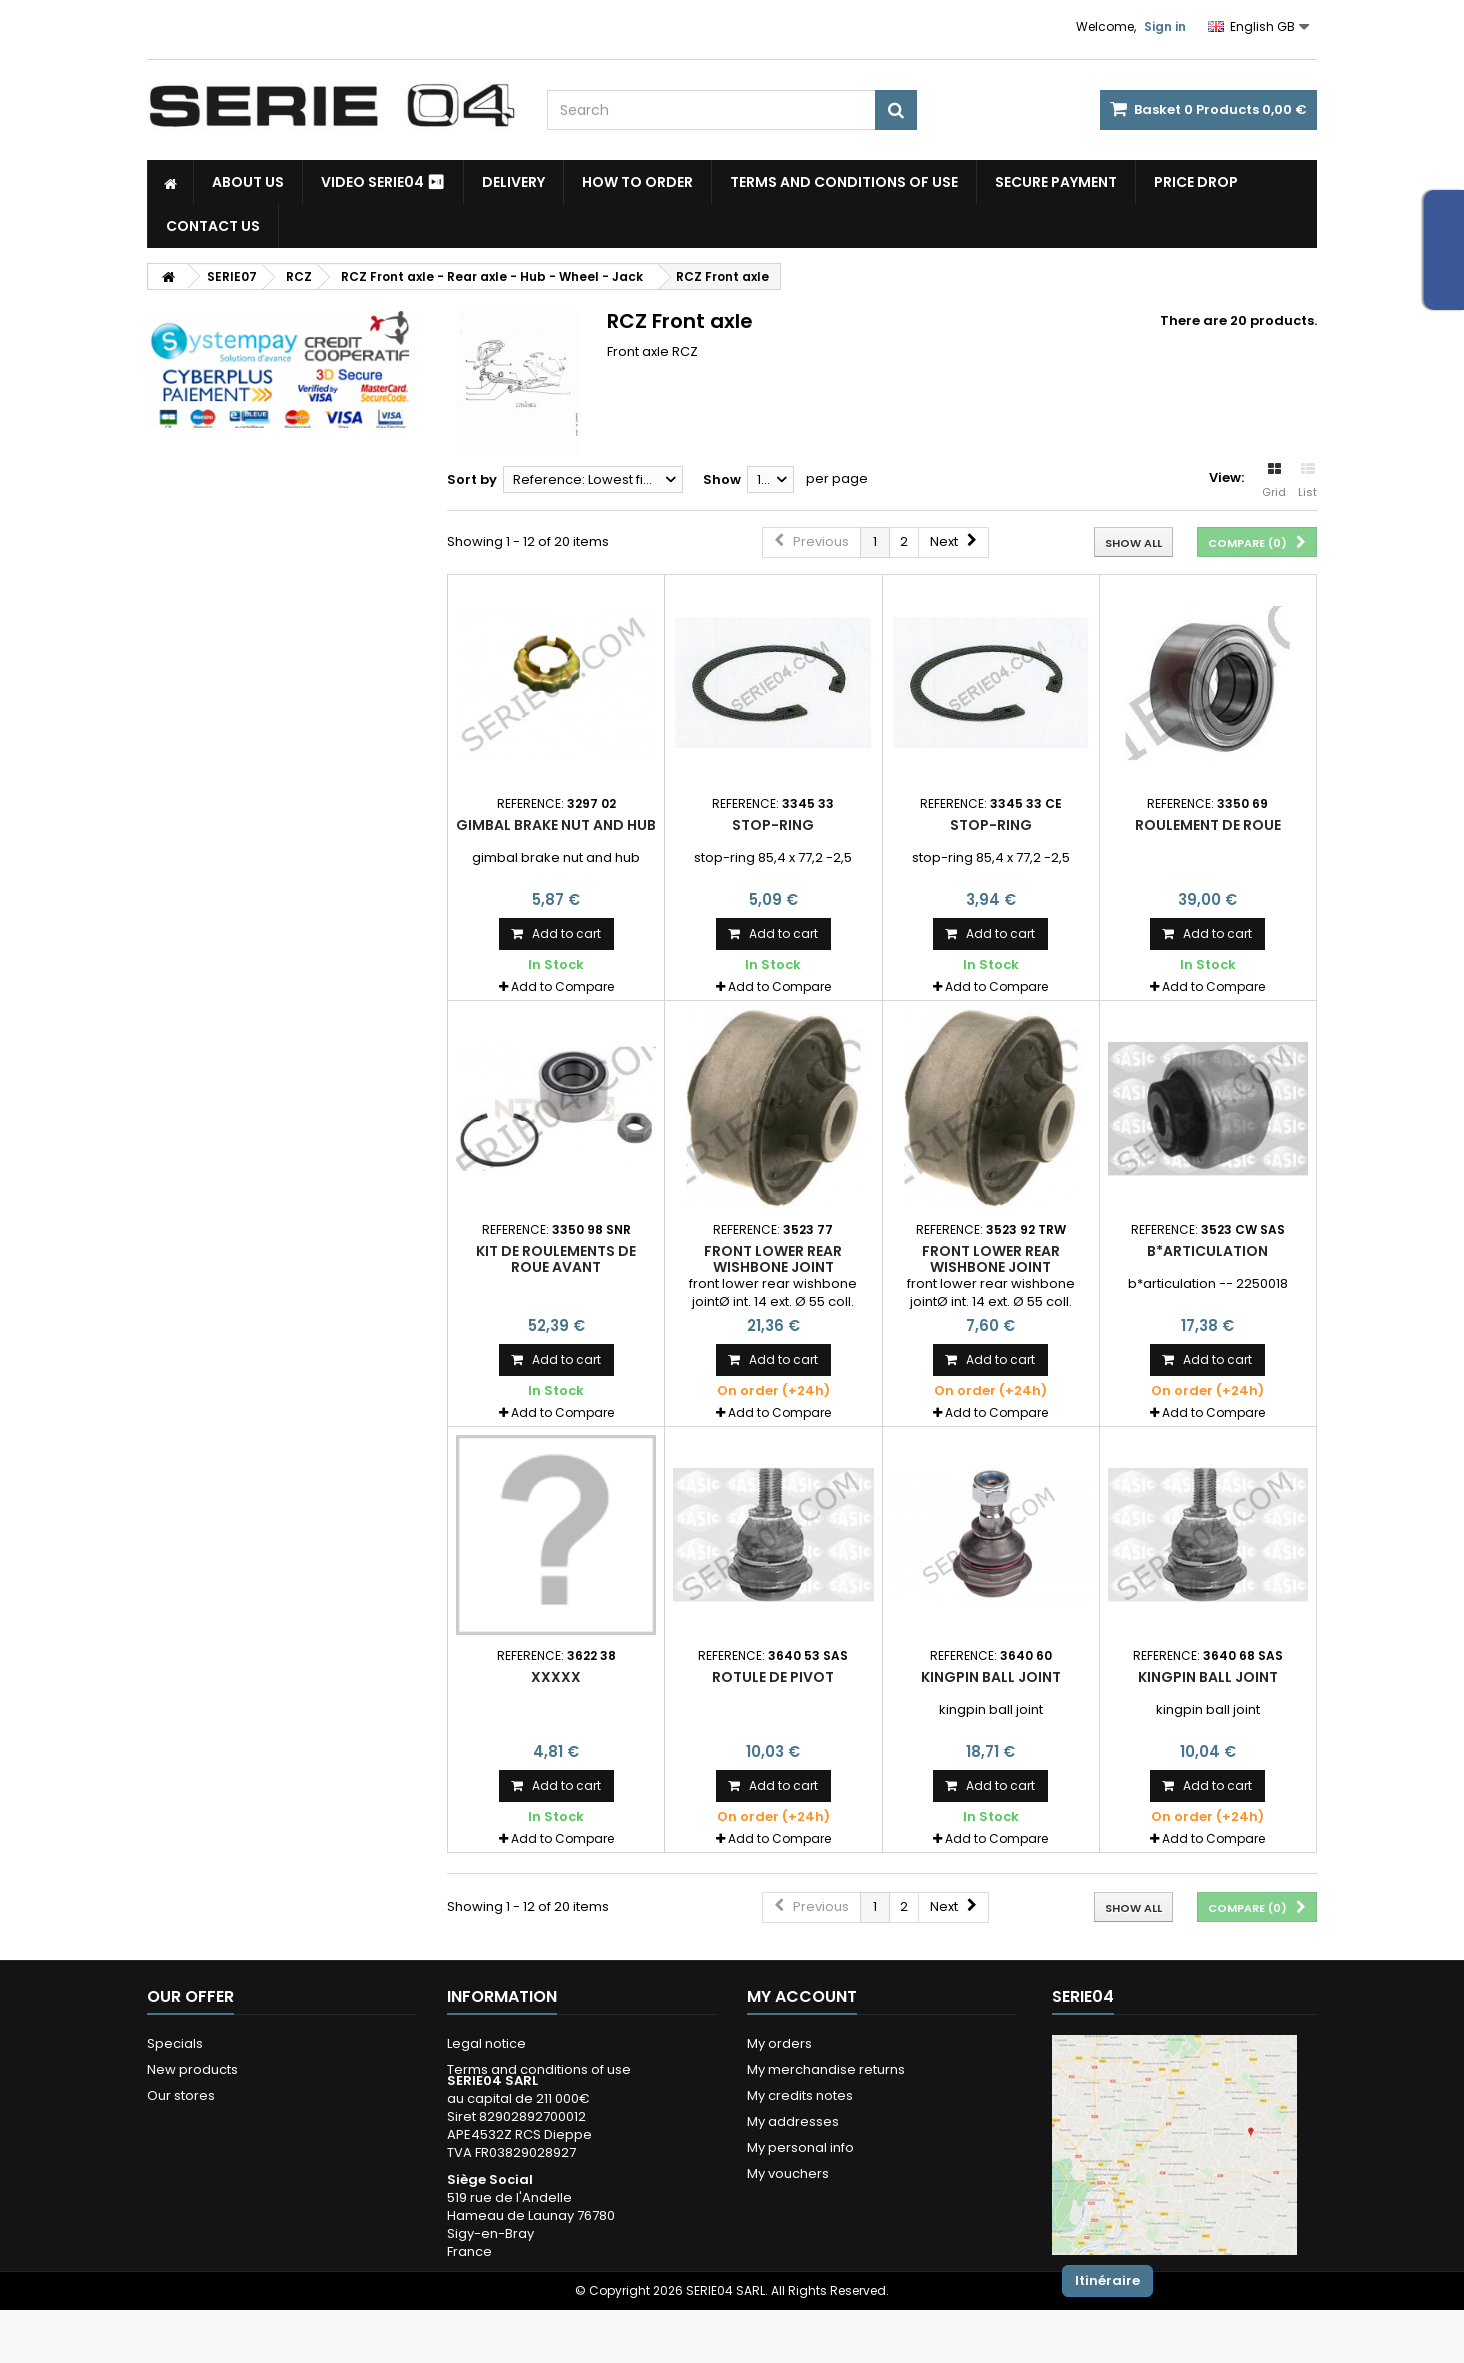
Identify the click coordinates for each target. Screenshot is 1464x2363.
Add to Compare (562, 986)
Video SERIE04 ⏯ (383, 182)
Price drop (1196, 182)
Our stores (181, 2095)
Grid (1274, 481)
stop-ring (773, 825)
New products (192, 2069)
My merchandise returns (826, 2069)
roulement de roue (1208, 825)
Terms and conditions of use (844, 182)
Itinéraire (1107, 2280)
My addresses (793, 2121)
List (1307, 481)
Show (722, 479)
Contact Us (213, 226)
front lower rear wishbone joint (773, 1259)
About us (248, 182)
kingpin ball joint (991, 1677)
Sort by (472, 479)
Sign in (1165, 26)
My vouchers (788, 2173)
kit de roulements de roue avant (556, 1259)
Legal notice (486, 2043)
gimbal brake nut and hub (556, 825)
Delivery (513, 182)
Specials (175, 2043)
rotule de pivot (773, 1677)
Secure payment (1056, 182)
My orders (779, 2043)
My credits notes (800, 2095)
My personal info (800, 2147)
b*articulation (1207, 1251)
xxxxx (556, 1677)
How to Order (637, 182)
